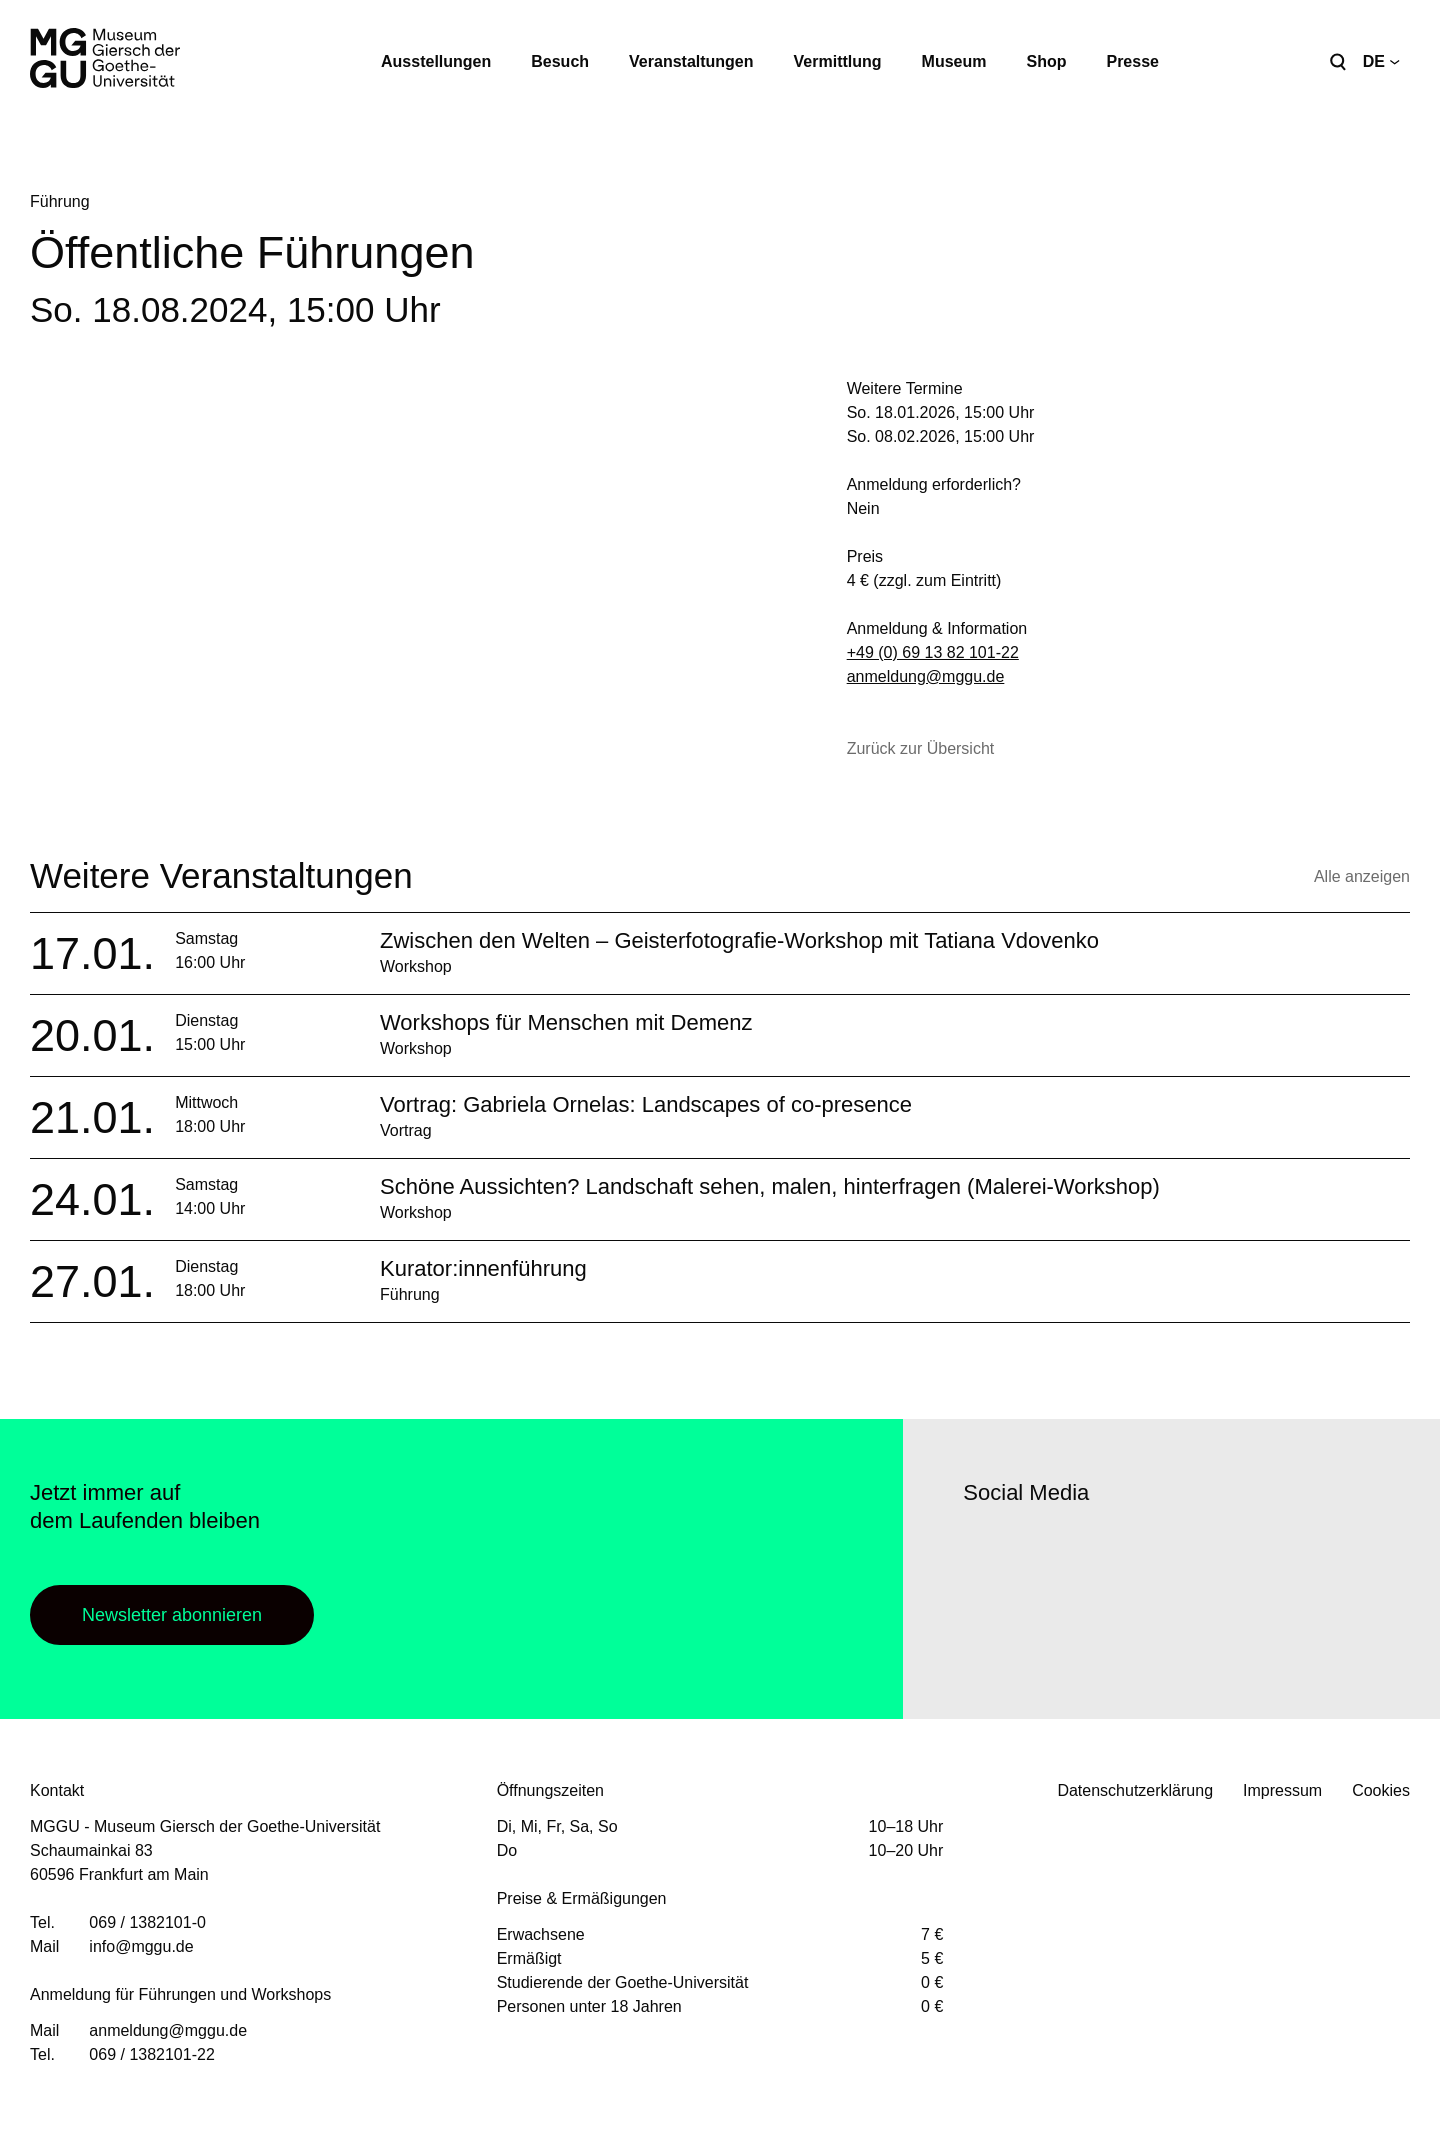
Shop (1046, 61)
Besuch (560, 61)
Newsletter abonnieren (172, 1615)
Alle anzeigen (1362, 876)
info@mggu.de (141, 1946)
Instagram (1038, 1625)
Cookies (1381, 1790)
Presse (1132, 61)
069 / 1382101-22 (151, 2054)
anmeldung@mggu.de (926, 676)
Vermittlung (838, 61)
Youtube (1093, 1625)
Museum (954, 61)
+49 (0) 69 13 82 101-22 (933, 652)
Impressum (1282, 1790)
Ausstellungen (436, 61)
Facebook (983, 1625)
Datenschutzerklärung (1135, 1790)
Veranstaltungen (691, 61)
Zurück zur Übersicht (921, 748)
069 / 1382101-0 (147, 1922)
